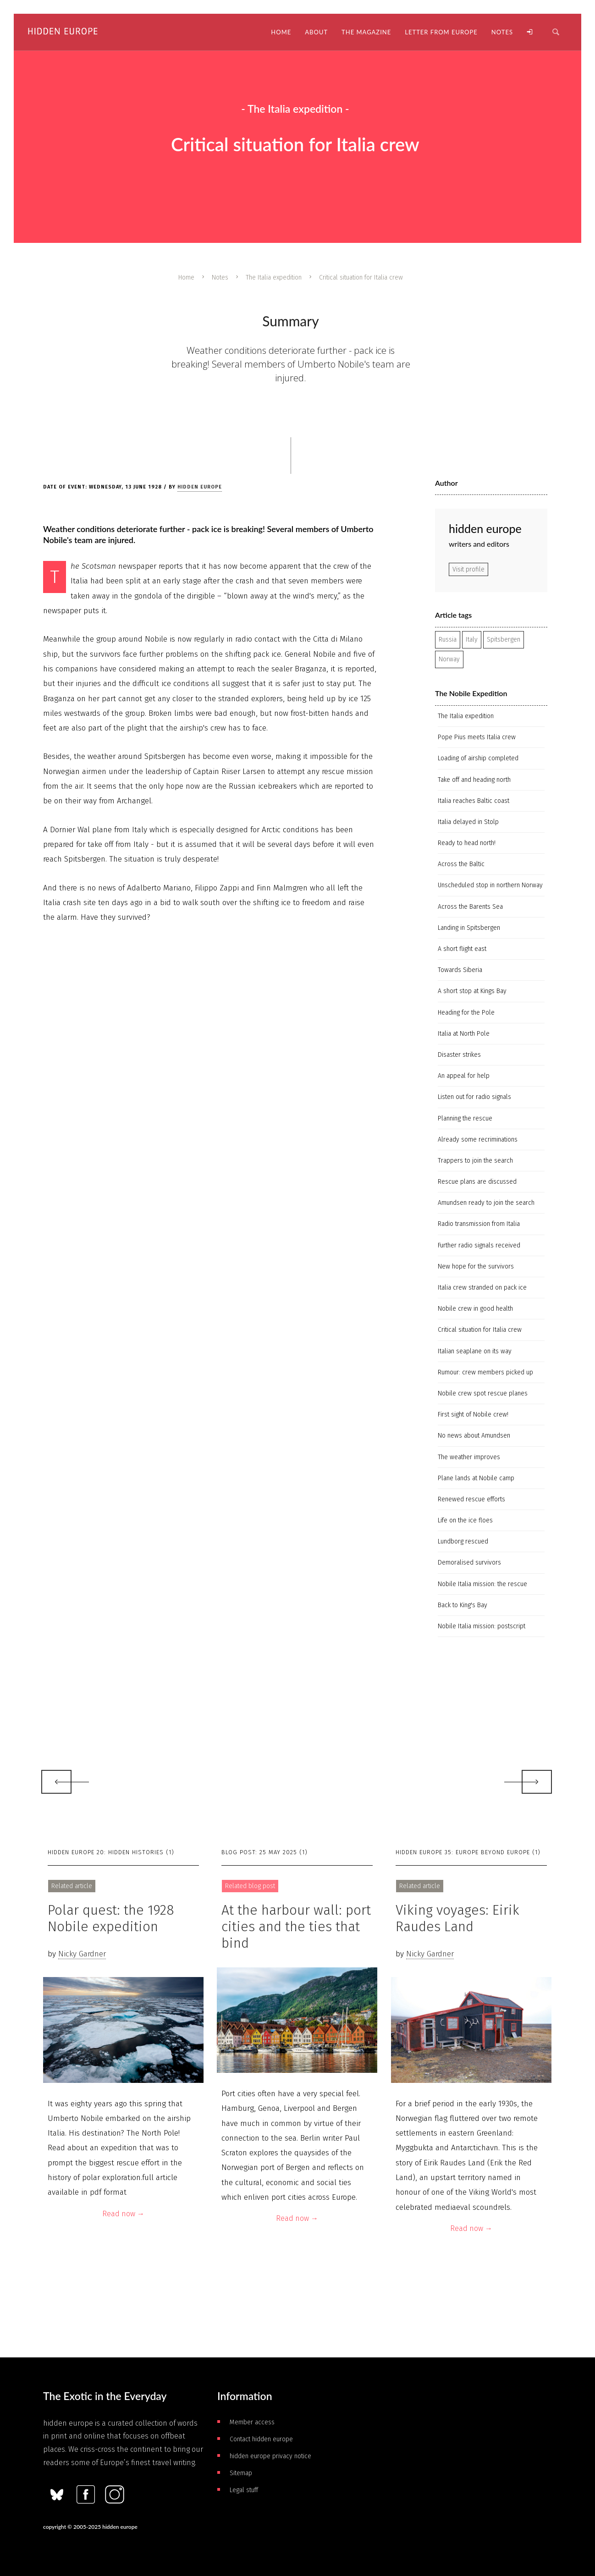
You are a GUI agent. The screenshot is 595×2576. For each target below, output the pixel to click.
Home (186, 277)
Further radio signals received (479, 1245)
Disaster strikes (459, 1055)
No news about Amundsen (474, 1435)
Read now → (123, 2213)
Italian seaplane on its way (475, 1351)
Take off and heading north (474, 780)
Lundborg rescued (463, 1541)
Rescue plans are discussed (477, 1182)
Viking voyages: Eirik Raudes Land (457, 1918)
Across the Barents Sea (470, 907)
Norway (449, 659)
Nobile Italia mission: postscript (481, 1626)
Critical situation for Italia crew (480, 1330)
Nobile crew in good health (475, 1309)
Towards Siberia (460, 970)
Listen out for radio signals (474, 1097)
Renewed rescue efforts (471, 1499)
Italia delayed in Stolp (468, 822)
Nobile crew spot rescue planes (483, 1393)
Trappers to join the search (475, 1160)
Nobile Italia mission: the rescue (482, 1584)
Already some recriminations (478, 1139)
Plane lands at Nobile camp (476, 1478)
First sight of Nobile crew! (473, 1414)
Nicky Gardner (82, 1954)
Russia (448, 639)
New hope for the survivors (476, 1266)
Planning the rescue (465, 1118)
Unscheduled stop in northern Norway (490, 885)
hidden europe (199, 487)
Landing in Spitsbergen (469, 928)
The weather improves (469, 1457)
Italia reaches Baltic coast (473, 801)
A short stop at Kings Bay (472, 991)
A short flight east (462, 949)
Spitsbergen (503, 639)
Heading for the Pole (466, 1012)
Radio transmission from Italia (479, 1224)
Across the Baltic (461, 864)
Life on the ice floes (465, 1520)
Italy (472, 639)
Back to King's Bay (462, 1605)
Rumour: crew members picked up (485, 1372)
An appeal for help (464, 1076)
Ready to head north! (467, 843)
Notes (220, 277)
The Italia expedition (274, 277)
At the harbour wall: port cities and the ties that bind (296, 1926)
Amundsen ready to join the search (486, 1203)
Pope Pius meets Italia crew (477, 737)
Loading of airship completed (478, 758)
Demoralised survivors (469, 1562)
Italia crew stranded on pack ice (482, 1287)
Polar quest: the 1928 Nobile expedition (111, 1918)
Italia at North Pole (464, 1034)
